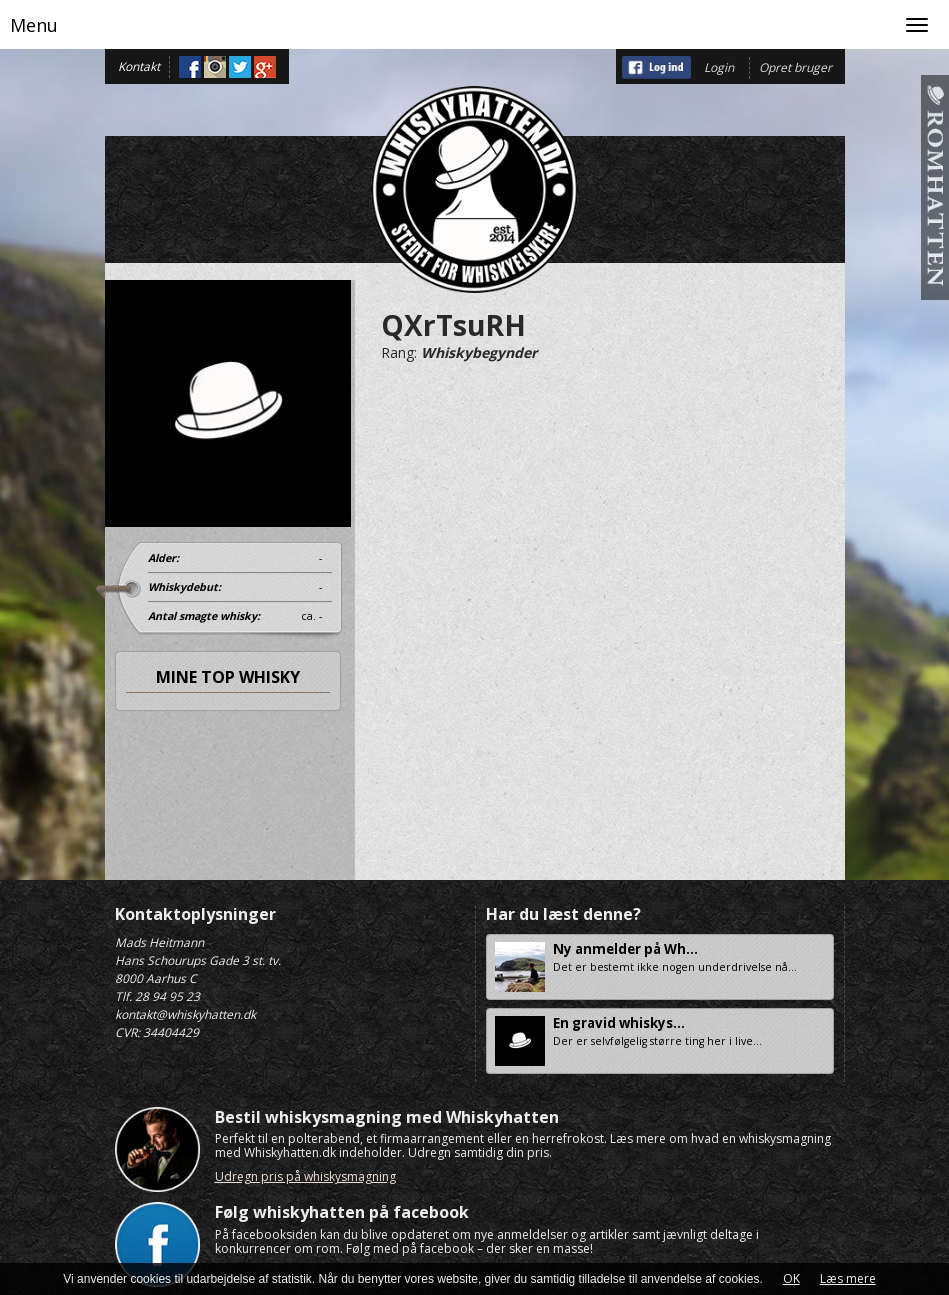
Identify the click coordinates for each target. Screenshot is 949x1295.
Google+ (265, 67)
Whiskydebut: (184, 587)
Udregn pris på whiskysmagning (305, 1176)
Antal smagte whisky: (204, 616)
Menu (34, 25)
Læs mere (848, 1278)
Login (719, 67)
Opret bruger (795, 67)
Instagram (215, 67)
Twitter (240, 67)
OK (791, 1278)
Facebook (190, 67)
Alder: (163, 558)
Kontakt (139, 66)
